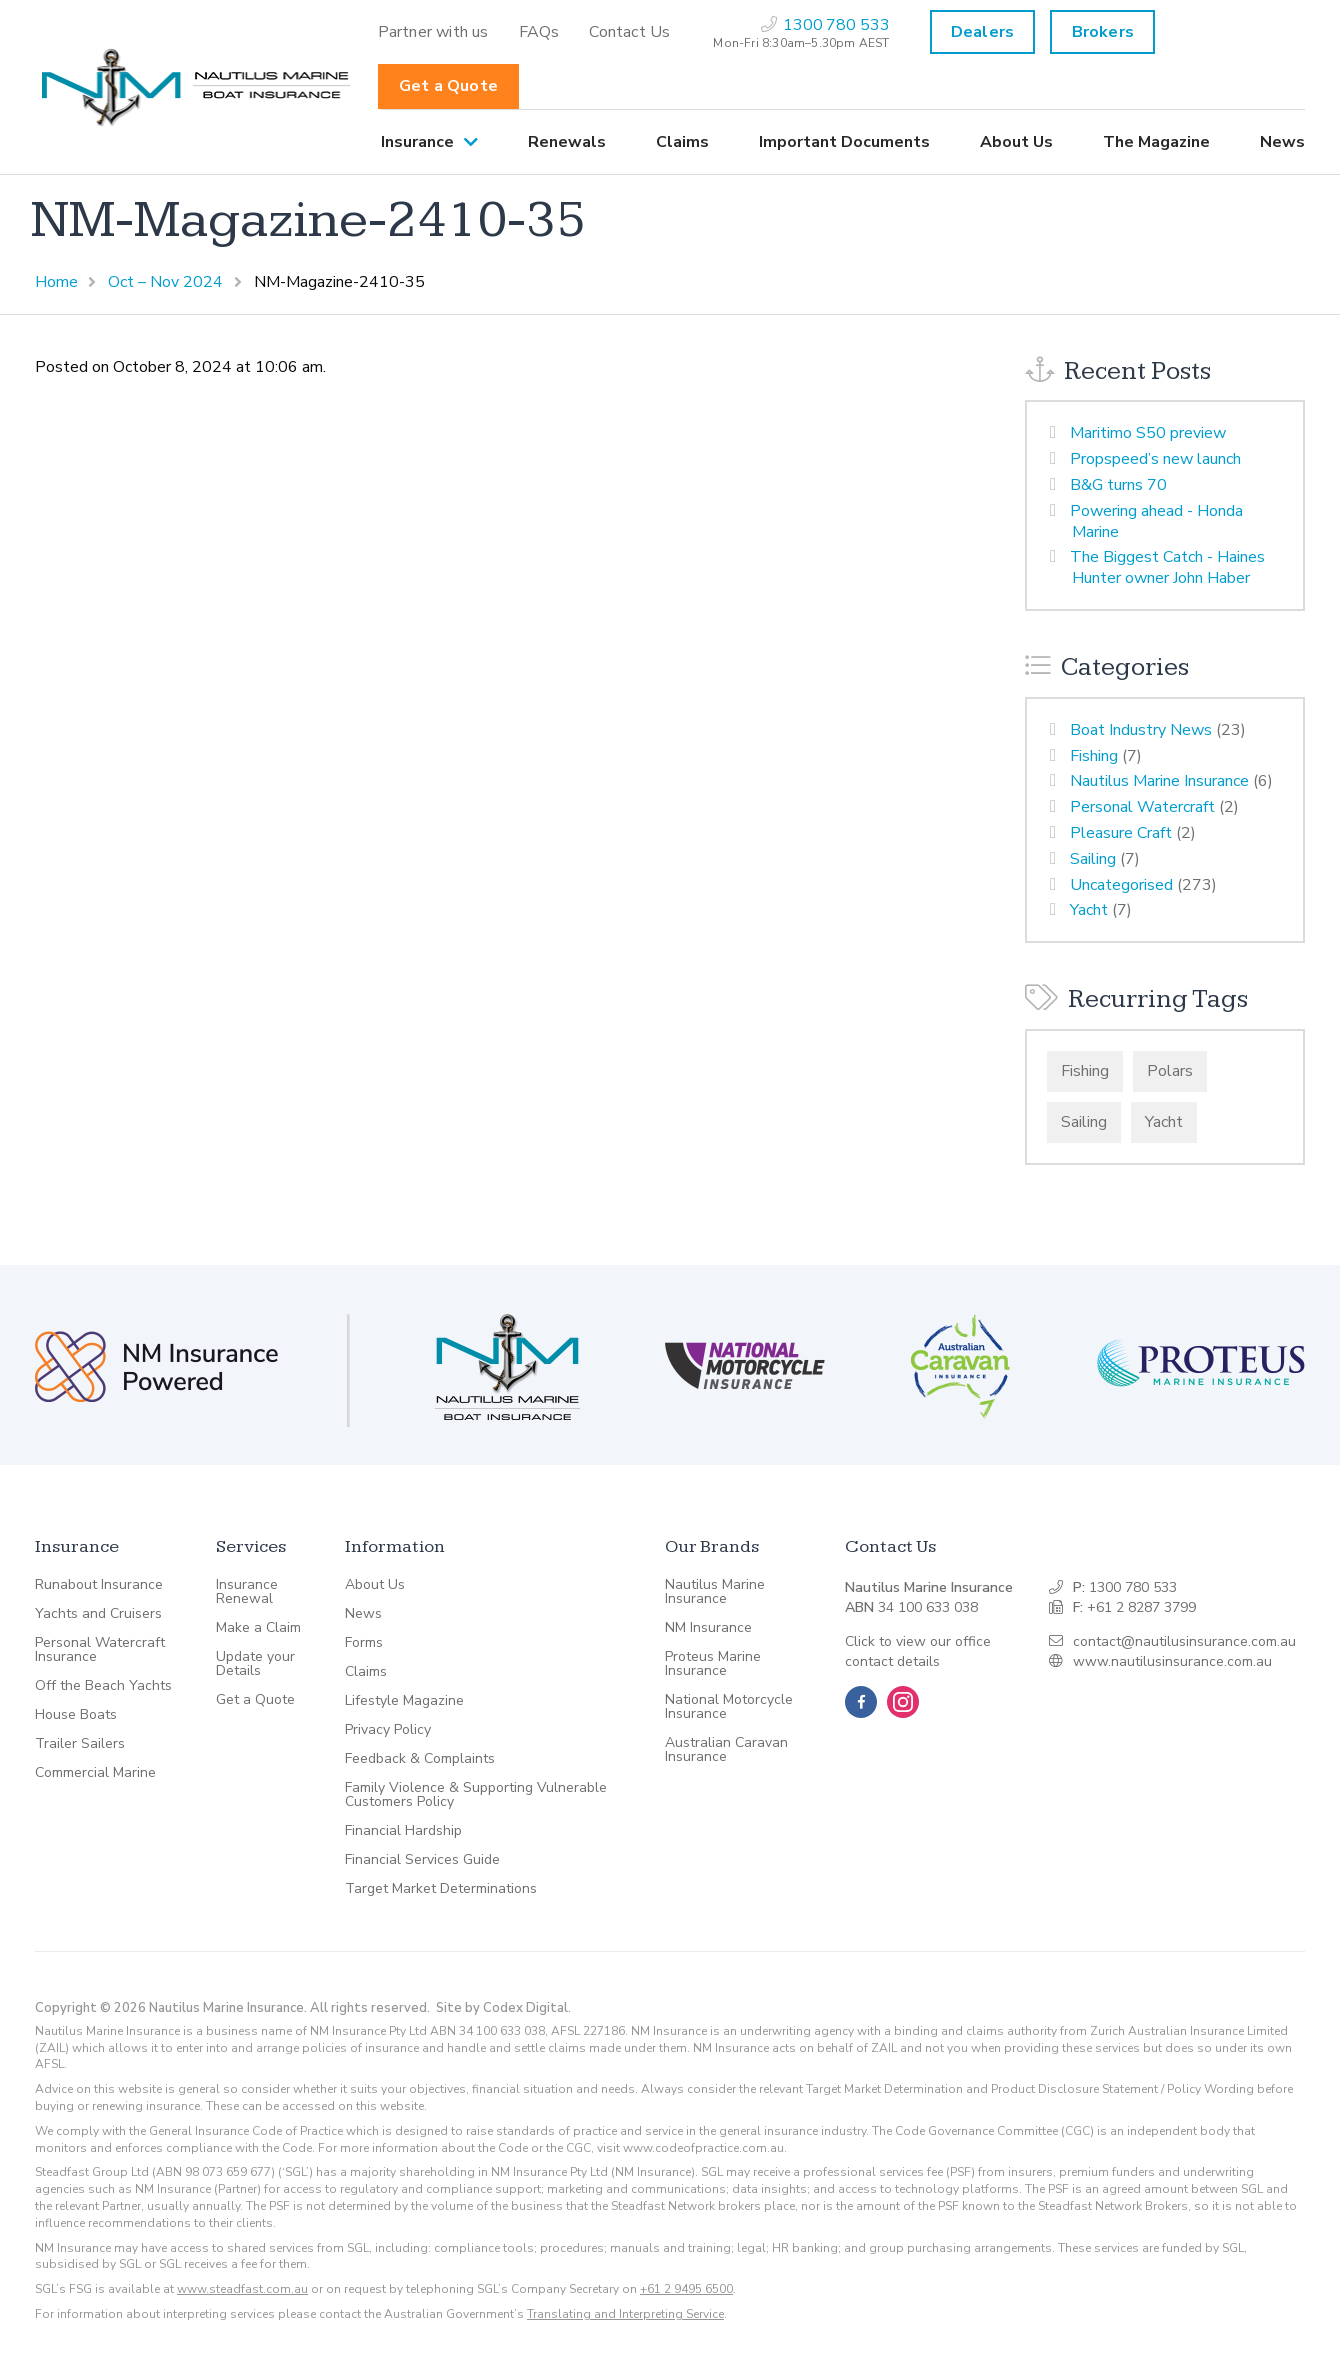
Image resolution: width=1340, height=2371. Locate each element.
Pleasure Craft (1121, 833)
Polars (1170, 1071)
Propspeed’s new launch (1155, 459)
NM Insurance (708, 1628)
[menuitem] (433, 32)
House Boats (76, 1715)
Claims (682, 142)
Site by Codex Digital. (503, 2008)
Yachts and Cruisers (98, 1614)
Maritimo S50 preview (1148, 433)
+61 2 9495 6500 (686, 2289)
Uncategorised (1121, 885)
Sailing (1093, 859)
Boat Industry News (1141, 730)
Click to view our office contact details (918, 1651)
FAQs (539, 32)
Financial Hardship (403, 1831)
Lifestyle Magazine (404, 1701)
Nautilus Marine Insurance (1159, 781)
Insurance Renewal (247, 1592)
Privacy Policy (388, 1730)
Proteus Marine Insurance (713, 1664)
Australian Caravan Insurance (726, 1750)
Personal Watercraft (1142, 807)
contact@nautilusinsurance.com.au (1184, 1641)
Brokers (1103, 32)
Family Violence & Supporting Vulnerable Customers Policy (476, 1795)
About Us (1016, 142)
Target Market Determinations (441, 1889)
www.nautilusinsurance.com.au (1172, 1661)
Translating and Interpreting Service (625, 2314)
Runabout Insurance (99, 1585)
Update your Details (255, 1664)
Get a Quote (448, 86)
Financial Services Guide (422, 1860)
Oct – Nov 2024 (165, 282)
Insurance (417, 142)
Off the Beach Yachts (103, 1686)
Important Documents (844, 142)
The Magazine (1156, 142)
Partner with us (433, 32)
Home (56, 282)
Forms (364, 1643)
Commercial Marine (95, 1773)
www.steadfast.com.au (242, 2289)
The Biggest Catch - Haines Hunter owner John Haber (1167, 567)
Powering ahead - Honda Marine (1156, 521)
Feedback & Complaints (420, 1759)
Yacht (1089, 910)
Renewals (567, 142)
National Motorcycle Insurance (729, 1707)
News (1282, 142)
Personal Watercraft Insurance (100, 1650)
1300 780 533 (1133, 1587)
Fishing (1094, 756)
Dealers (982, 32)
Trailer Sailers (80, 1744)
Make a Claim (258, 1628)
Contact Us (629, 32)
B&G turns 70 (1118, 485)
